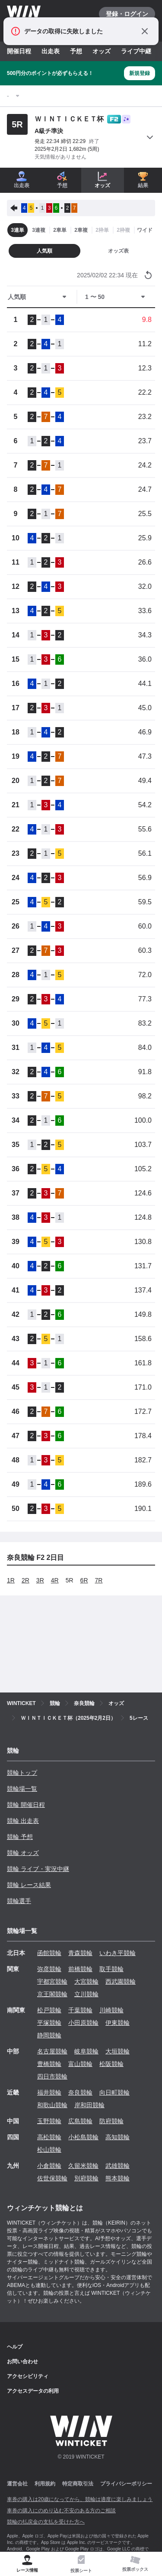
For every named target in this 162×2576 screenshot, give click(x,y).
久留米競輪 (83, 2165)
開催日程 (19, 51)
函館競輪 (49, 1952)
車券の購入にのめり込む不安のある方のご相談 (61, 2511)
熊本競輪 (117, 2178)
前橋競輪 (80, 1968)
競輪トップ (22, 1772)
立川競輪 (86, 1994)
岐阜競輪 (86, 2051)
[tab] (81, 2564)
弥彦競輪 (49, 1968)
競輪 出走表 (23, 1820)
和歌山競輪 (52, 2105)
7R (99, 1580)
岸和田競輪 (89, 2105)
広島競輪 (80, 2121)
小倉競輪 (49, 2165)
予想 (76, 51)
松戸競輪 (49, 2010)
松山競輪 (49, 2149)
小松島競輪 (83, 2137)
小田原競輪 (83, 2022)
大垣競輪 (117, 2051)
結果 (143, 179)
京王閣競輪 (52, 1994)
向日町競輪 (114, 2092)
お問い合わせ (22, 2361)
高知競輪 (117, 2137)
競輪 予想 (20, 1836)
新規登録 (139, 73)
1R (11, 1580)
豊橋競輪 (49, 2063)
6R (84, 1580)
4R (55, 1580)
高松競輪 (49, 2137)
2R (25, 1580)
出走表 (50, 51)
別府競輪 (86, 2178)
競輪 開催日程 (26, 1804)
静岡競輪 (49, 2035)
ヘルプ (14, 2347)
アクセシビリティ (27, 2376)
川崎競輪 (111, 2010)
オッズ (101, 51)
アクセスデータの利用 (33, 2391)
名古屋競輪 (52, 2051)
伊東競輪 (117, 2022)
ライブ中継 (136, 51)
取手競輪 (111, 1968)
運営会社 (17, 2484)
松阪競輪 (111, 2063)
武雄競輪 (117, 2165)
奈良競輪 (80, 2092)
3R (40, 1580)
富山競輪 (80, 2063)
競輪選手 (19, 1900)
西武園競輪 (120, 1981)
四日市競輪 (52, 2076)
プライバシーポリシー (126, 2484)
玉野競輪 (49, 2121)
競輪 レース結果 (29, 1884)
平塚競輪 (49, 2022)
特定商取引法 (77, 2484)
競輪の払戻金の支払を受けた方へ (46, 2522)
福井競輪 (49, 2092)
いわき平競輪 (117, 1952)
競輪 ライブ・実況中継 (38, 1868)
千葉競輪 (80, 2010)
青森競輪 (80, 1952)
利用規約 (45, 2484)
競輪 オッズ (23, 1852)
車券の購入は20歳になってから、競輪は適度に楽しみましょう (79, 2499)
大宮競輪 (86, 1981)
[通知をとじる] (145, 31)
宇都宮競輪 (52, 1981)
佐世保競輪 (52, 2178)
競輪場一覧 (22, 1788)
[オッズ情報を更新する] (148, 275)
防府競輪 (111, 2121)
